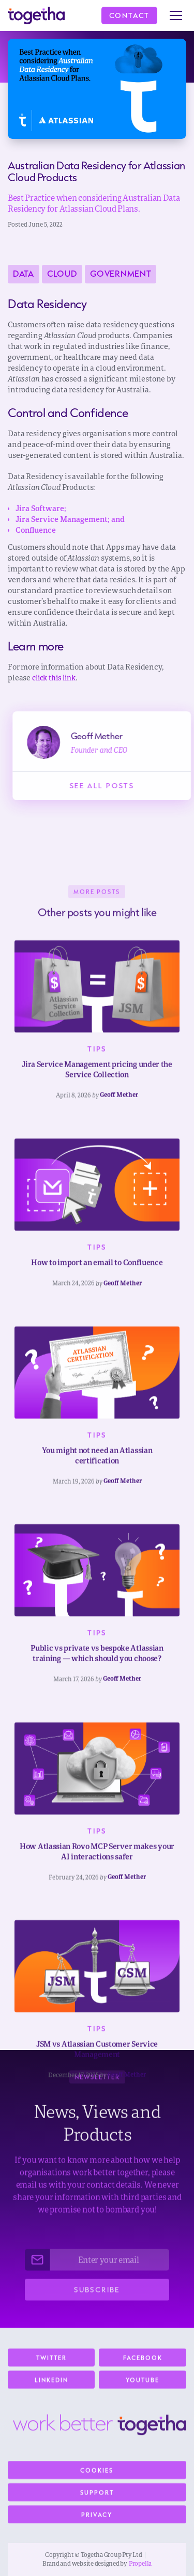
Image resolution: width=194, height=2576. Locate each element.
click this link (54, 677)
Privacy (96, 2520)
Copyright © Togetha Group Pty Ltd (93, 2555)
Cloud (62, 273)
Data (23, 273)
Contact (129, 15)
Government (120, 273)
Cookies (96, 2475)
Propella (140, 2563)
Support (97, 2498)
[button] (176, 15)
